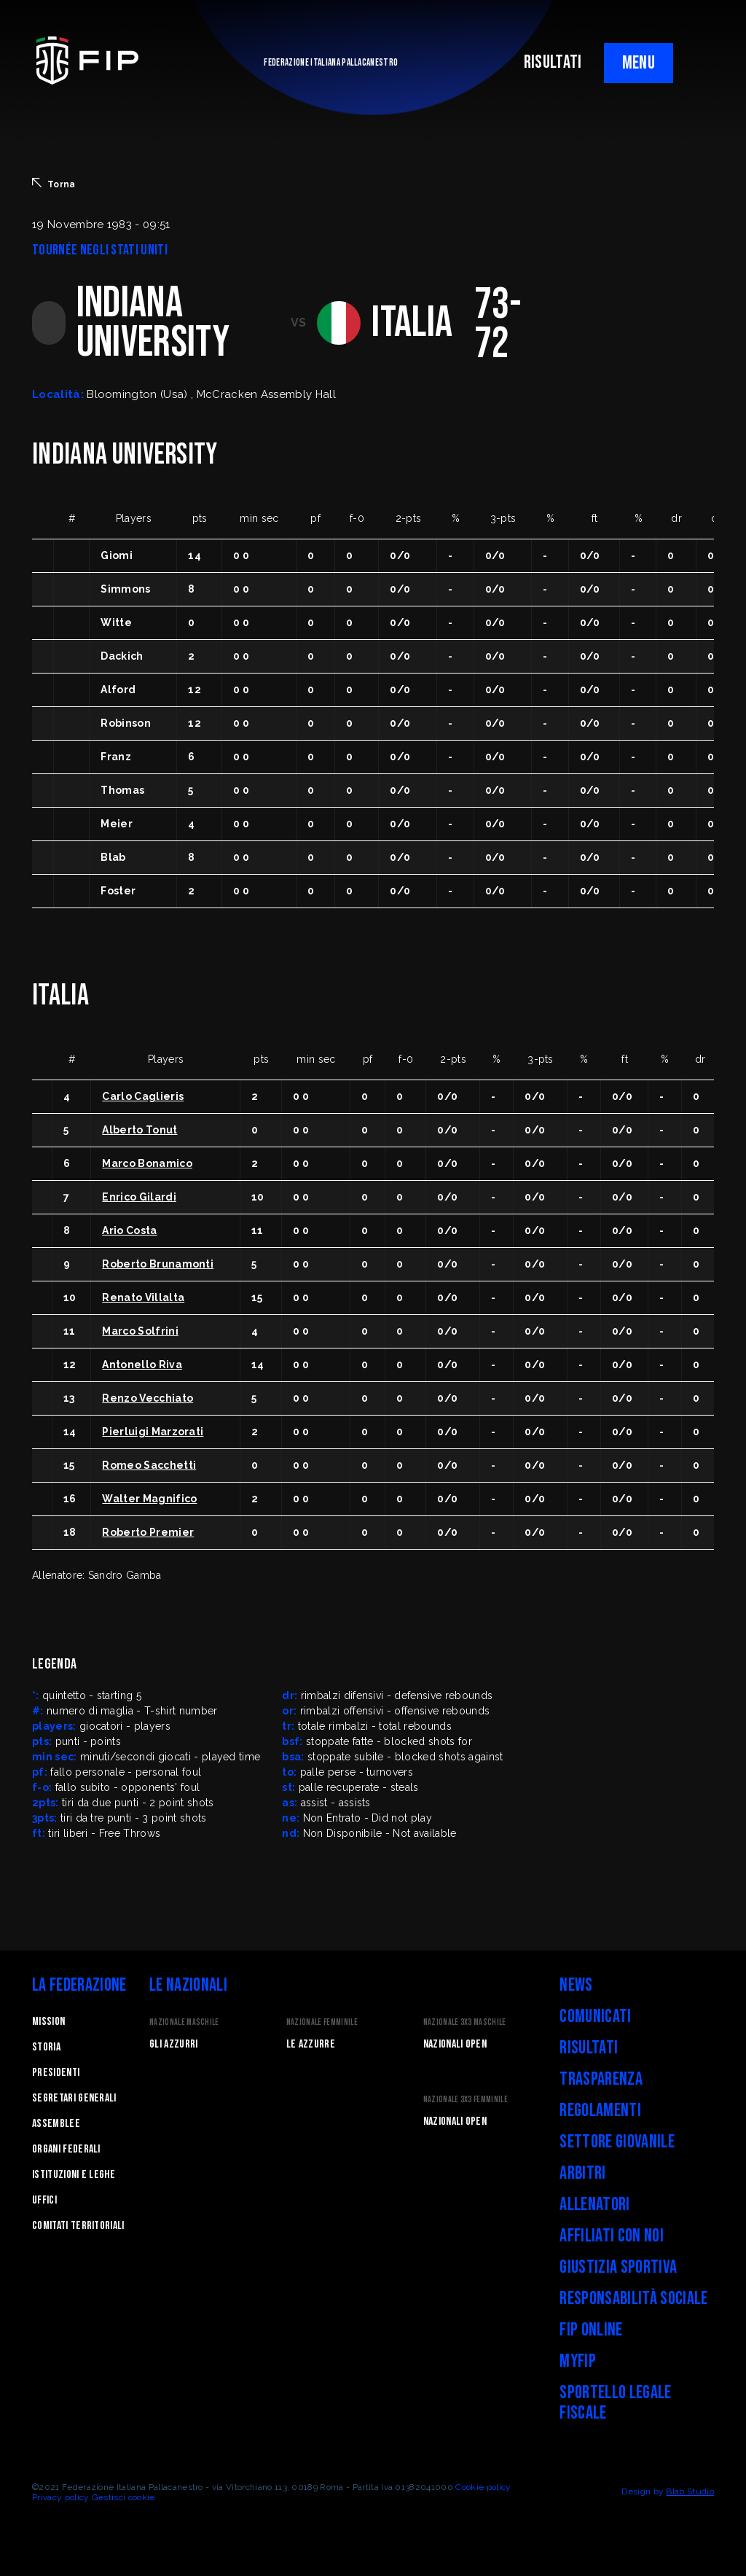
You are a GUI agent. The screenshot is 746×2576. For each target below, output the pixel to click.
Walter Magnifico (149, 1498)
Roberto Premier (148, 1532)
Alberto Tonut (139, 1130)
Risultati (589, 2048)
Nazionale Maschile (184, 2022)
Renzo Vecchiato (147, 1398)
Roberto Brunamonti (157, 1264)
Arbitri (582, 2173)
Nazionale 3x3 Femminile (465, 2099)
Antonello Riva (141, 1364)
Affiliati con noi (611, 2236)
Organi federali (66, 2149)
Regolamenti (600, 2110)
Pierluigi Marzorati (152, 1431)
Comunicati (595, 2016)
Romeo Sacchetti (149, 1465)
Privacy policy (60, 2497)
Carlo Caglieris (143, 1096)
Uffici (44, 2200)
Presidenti (55, 2073)
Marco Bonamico (147, 1163)
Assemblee (56, 2124)
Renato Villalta (143, 1297)
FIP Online (591, 2330)
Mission (48, 2022)
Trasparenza (601, 2079)
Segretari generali (74, 2098)
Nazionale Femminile (322, 2022)
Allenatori (594, 2204)
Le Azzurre (310, 2044)
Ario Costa (129, 1230)
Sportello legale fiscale (615, 2402)
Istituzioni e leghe (73, 2175)
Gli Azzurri (173, 2044)
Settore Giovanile (617, 2142)
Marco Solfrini (140, 1331)
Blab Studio (690, 2491)
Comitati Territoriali (78, 2226)
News (576, 1985)
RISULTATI (553, 62)
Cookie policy (483, 2487)
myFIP (578, 2361)
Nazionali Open (455, 2044)
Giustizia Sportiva (618, 2267)
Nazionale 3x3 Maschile (464, 2022)
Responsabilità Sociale (633, 2298)
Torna (54, 184)
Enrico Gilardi (139, 1197)
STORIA (46, 2047)
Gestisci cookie (123, 2497)
